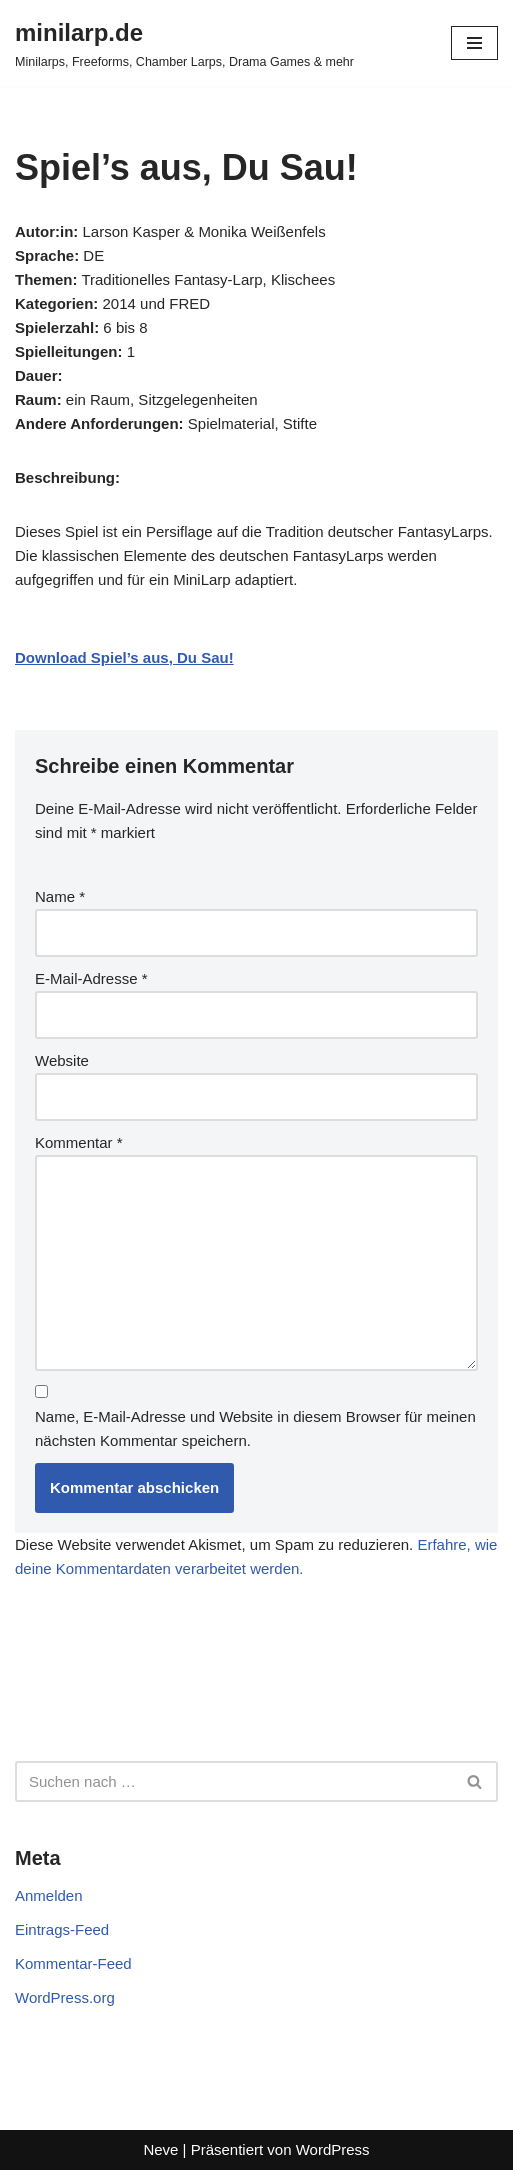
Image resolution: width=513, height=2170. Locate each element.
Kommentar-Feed (73, 1963)
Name (60, 896)
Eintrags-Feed (62, 1929)
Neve (160, 2149)
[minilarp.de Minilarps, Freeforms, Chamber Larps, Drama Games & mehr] (184, 43)
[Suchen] (234, 1781)
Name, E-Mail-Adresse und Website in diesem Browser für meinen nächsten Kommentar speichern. (255, 1428)
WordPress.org (65, 1997)
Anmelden (49, 1895)
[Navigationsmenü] (474, 43)
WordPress (333, 2149)
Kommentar (79, 1142)
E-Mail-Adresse (91, 978)
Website (62, 1060)
